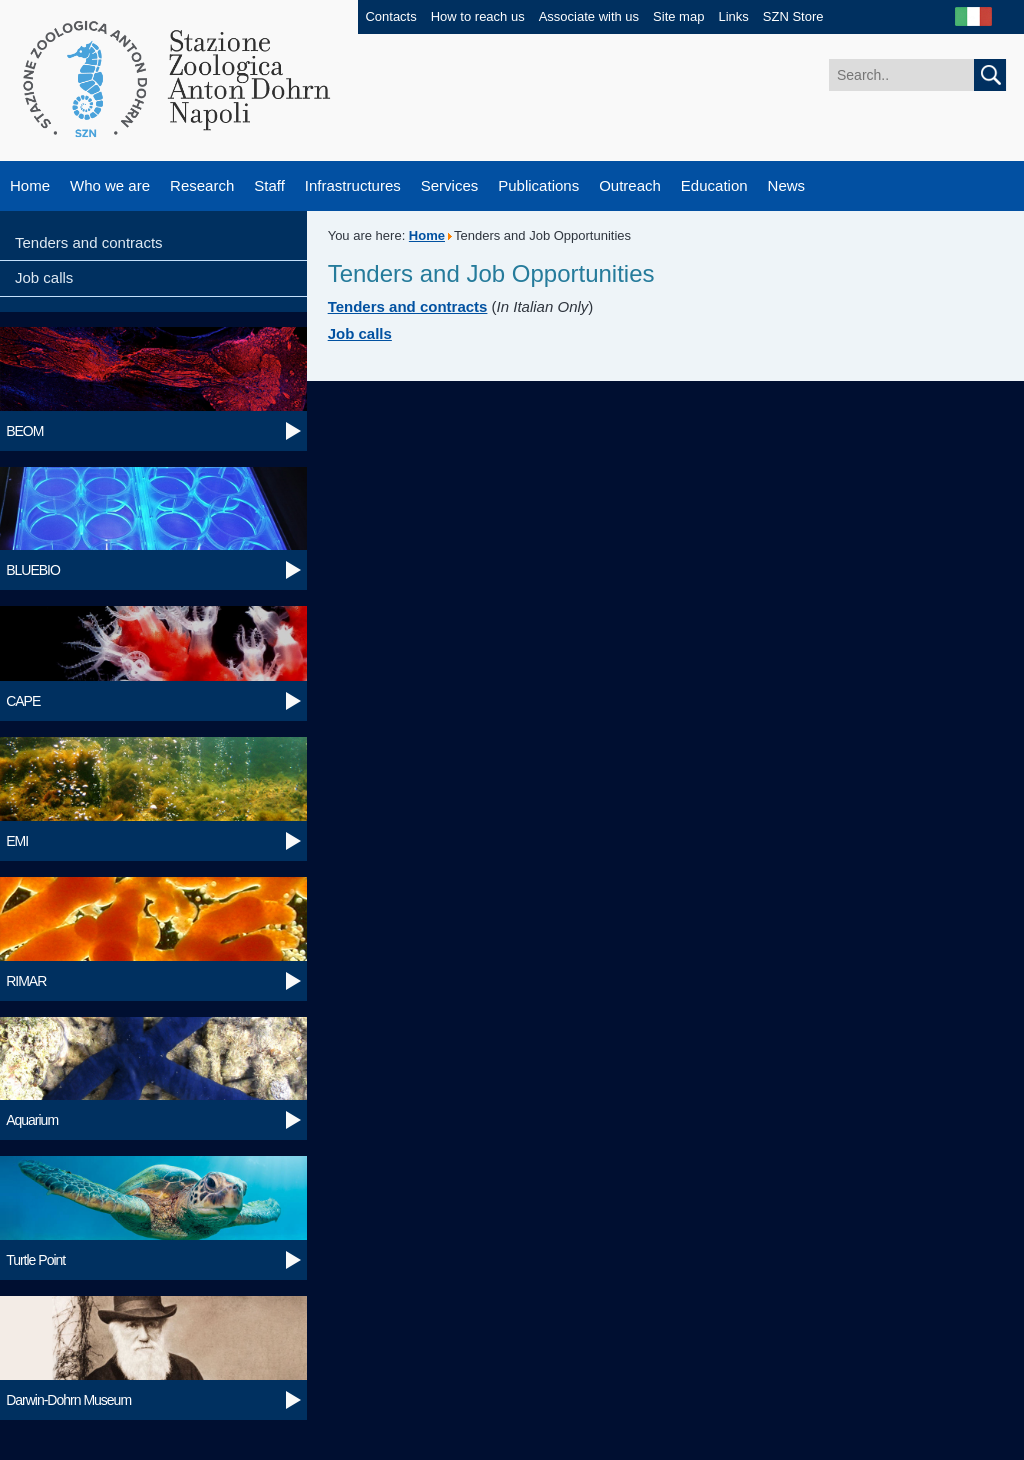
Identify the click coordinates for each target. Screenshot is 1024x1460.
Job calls (44, 277)
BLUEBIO (33, 570)
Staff (269, 185)
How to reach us (478, 16)
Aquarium (32, 1120)
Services (450, 185)
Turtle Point (35, 1260)
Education (714, 185)
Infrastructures (353, 185)
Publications (538, 185)
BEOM (24, 431)
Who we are (110, 185)
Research (202, 185)
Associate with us (589, 16)
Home (30, 185)
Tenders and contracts (89, 242)
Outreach (630, 185)
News (787, 185)
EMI (17, 841)
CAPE (23, 701)
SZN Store (793, 16)
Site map (678, 16)
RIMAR (26, 981)
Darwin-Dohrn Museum (68, 1400)
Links (733, 16)
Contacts (390, 16)
